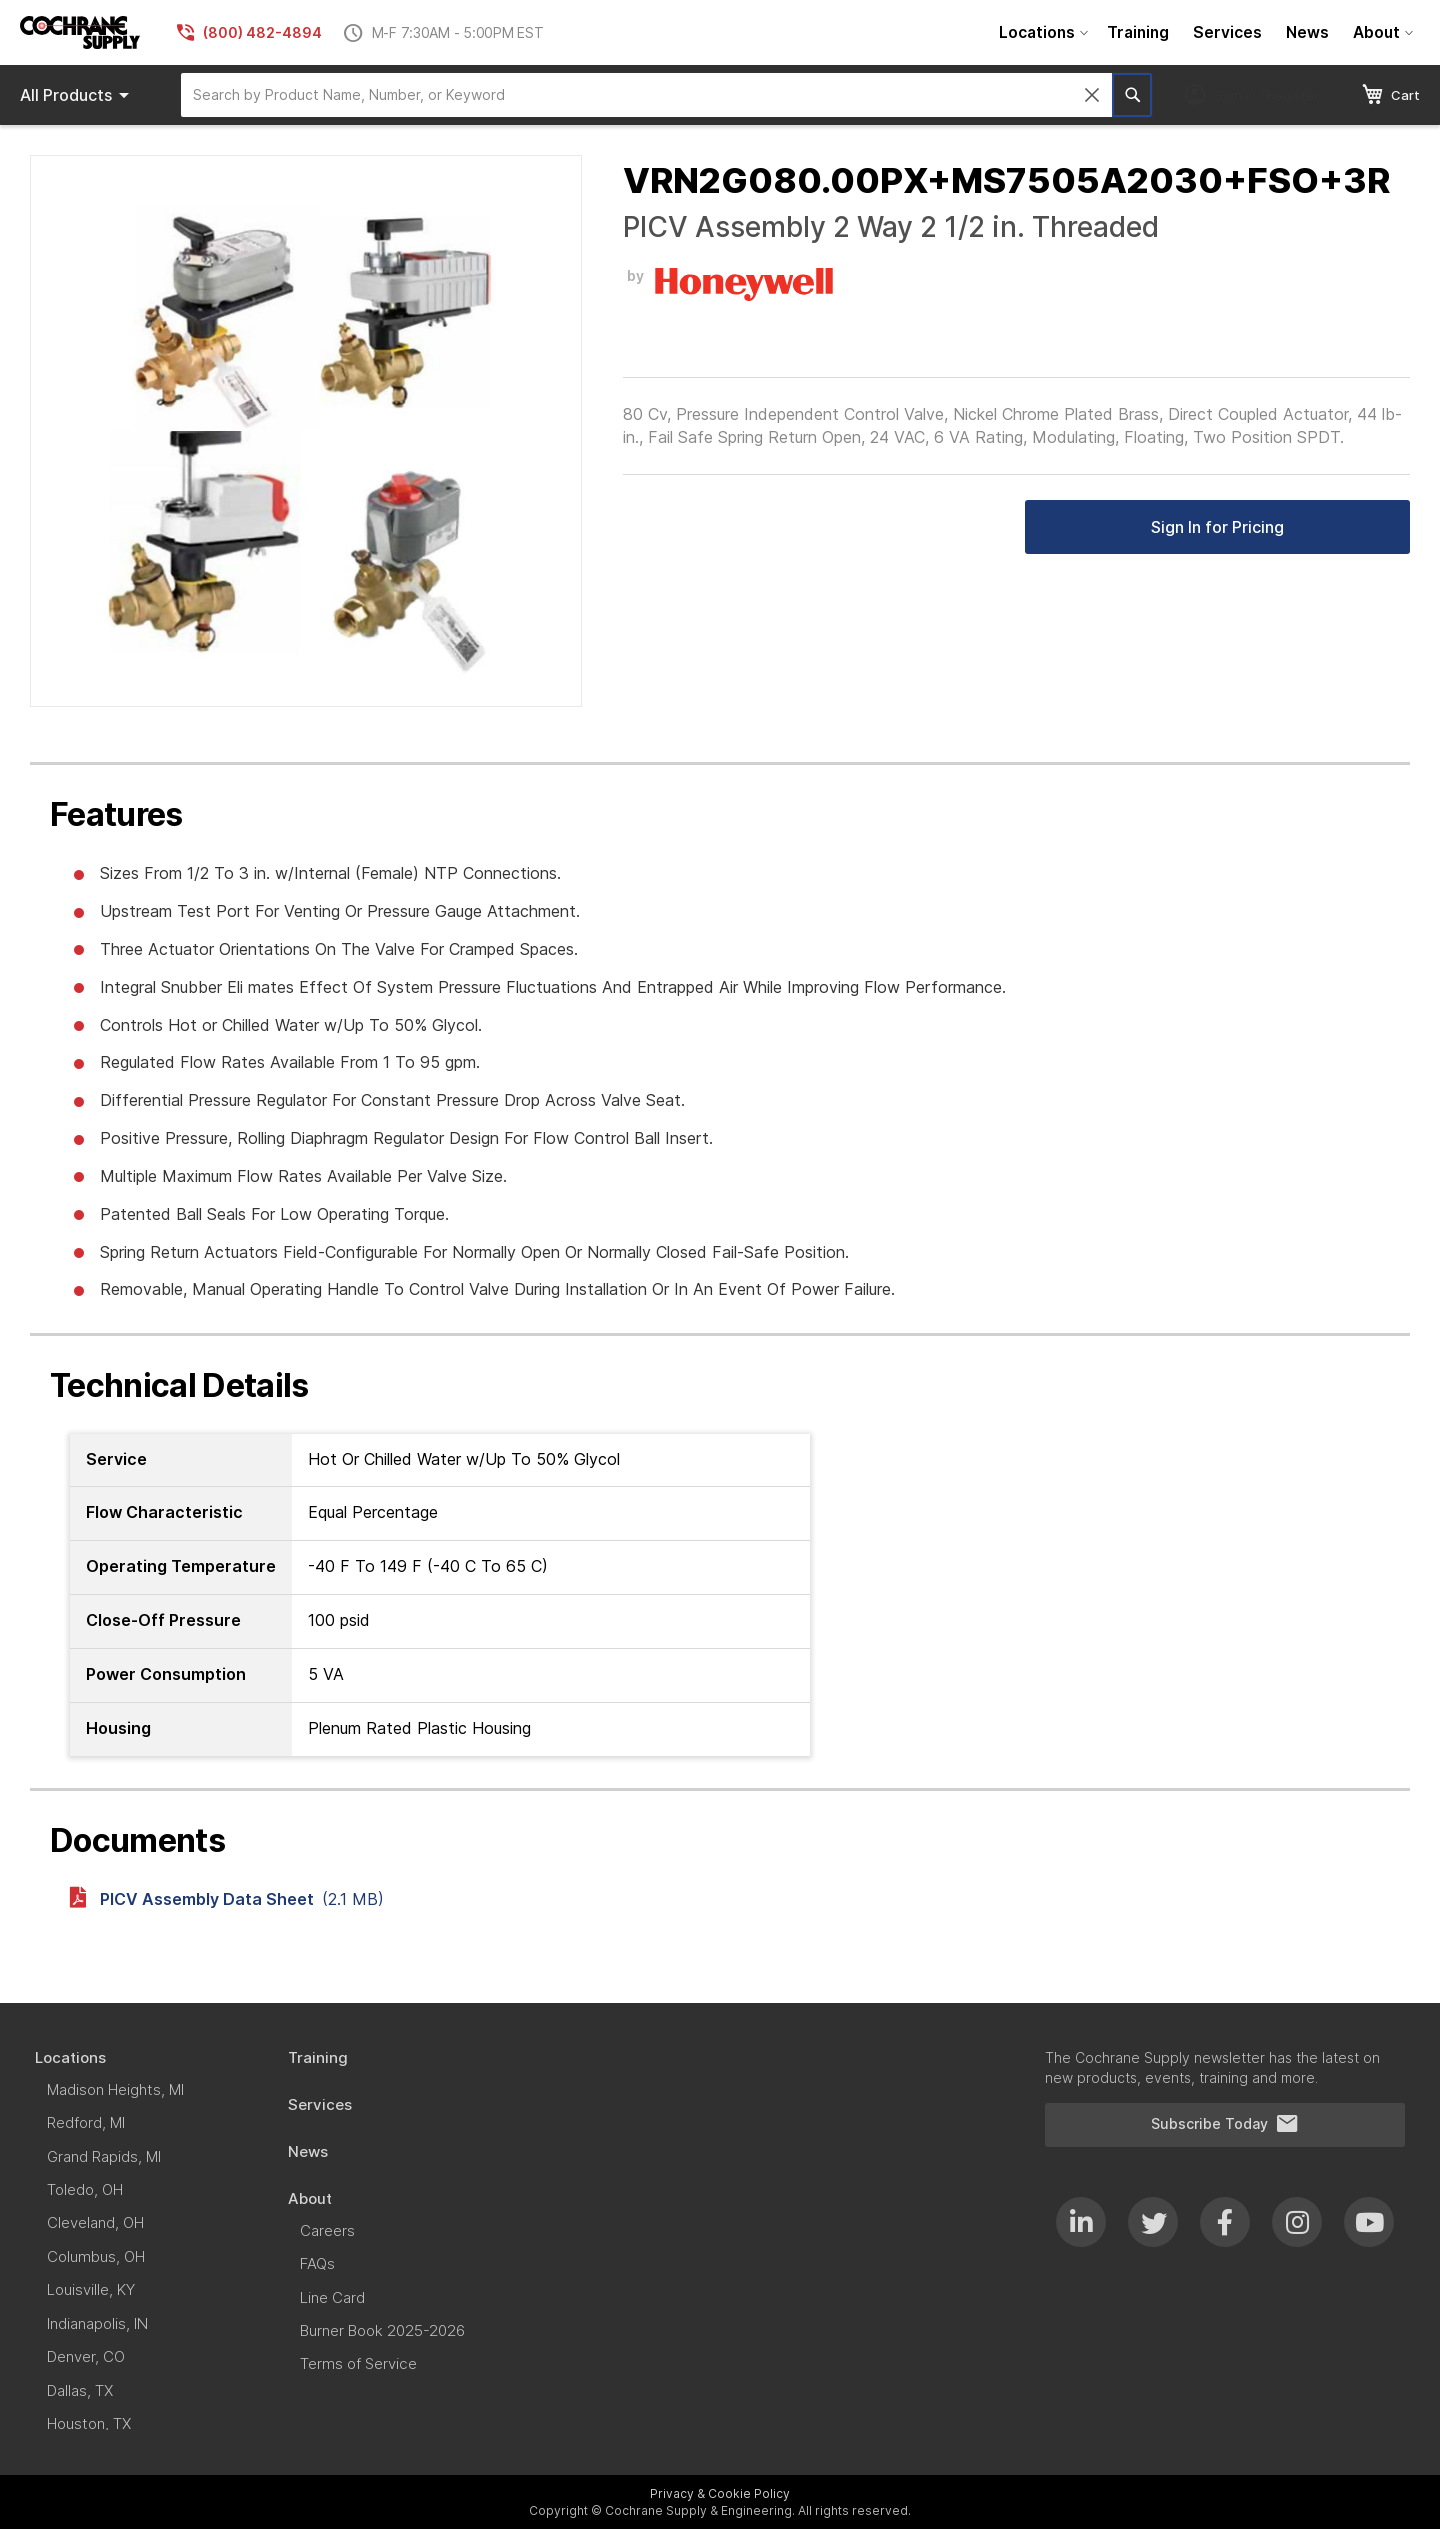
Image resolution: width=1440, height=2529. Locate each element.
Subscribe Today (1225, 2124)
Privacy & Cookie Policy (720, 2493)
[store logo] (80, 32)
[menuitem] (1041, 32)
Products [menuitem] (78, 95)
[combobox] (646, 95)
